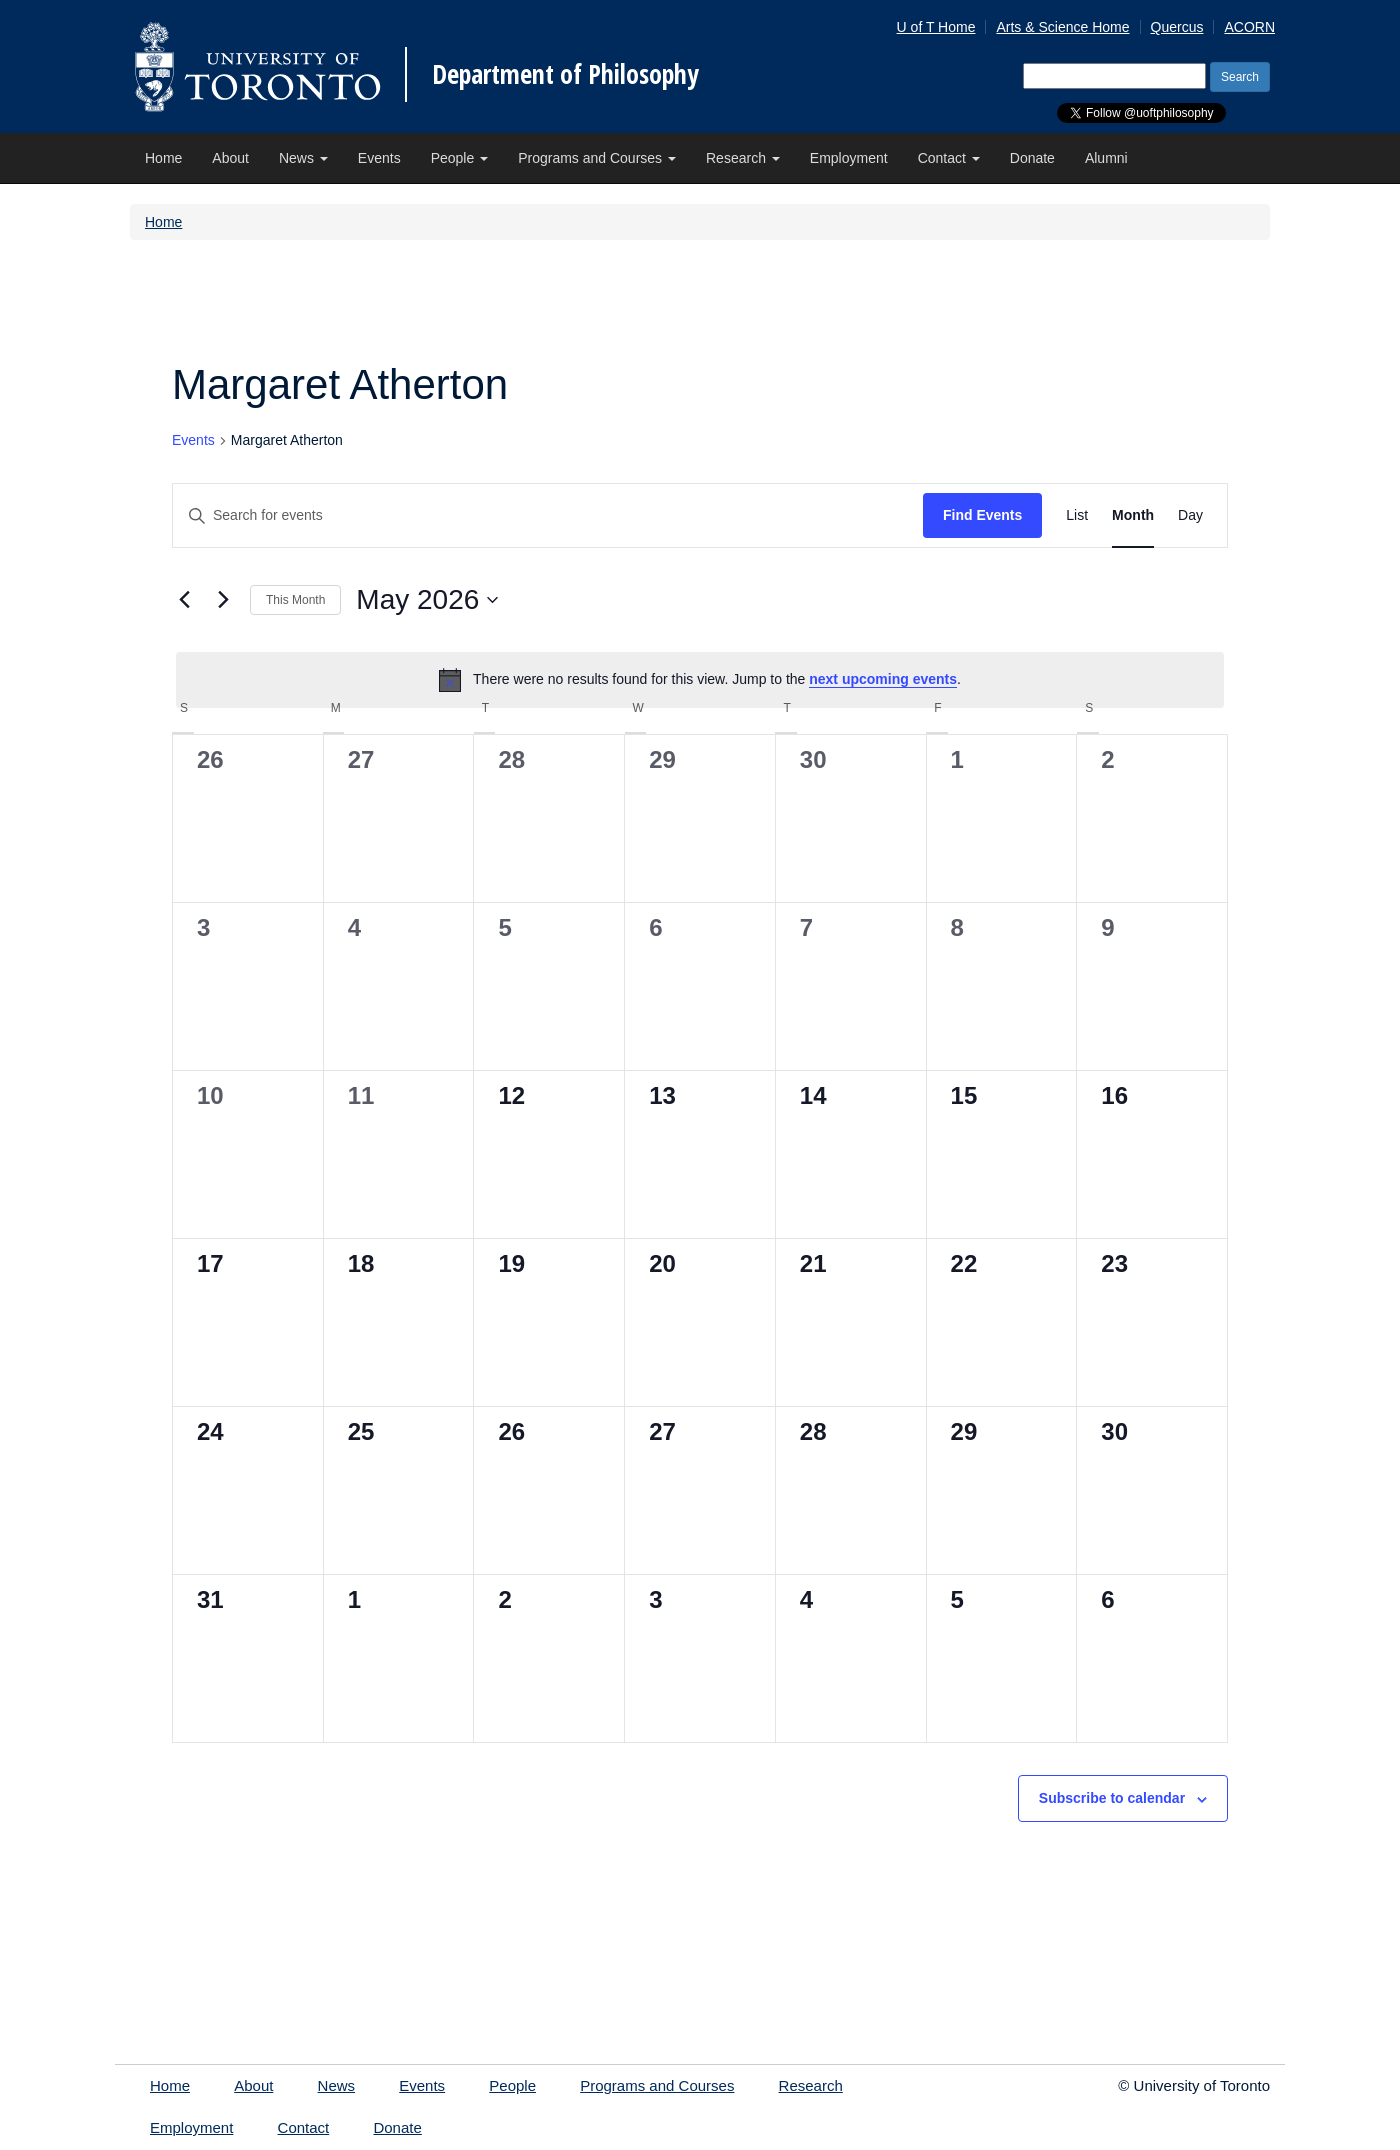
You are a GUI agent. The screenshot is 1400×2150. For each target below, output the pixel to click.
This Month (295, 600)
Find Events (982, 515)
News (303, 158)
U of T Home (936, 27)
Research (743, 158)
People (459, 158)
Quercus (1177, 27)
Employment (849, 158)
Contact (949, 158)
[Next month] (223, 600)
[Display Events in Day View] (1190, 515)
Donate (1032, 158)
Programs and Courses (597, 158)
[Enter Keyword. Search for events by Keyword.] (548, 515)
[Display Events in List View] (1077, 515)
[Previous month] (184, 600)
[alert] (700, 680)
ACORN (1249, 27)
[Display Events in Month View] (1133, 515)
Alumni (1106, 158)
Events (379, 158)
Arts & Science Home (1062, 27)
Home (163, 158)
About (230, 158)
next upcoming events (883, 679)
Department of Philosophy (565, 74)
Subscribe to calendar (1112, 1798)
